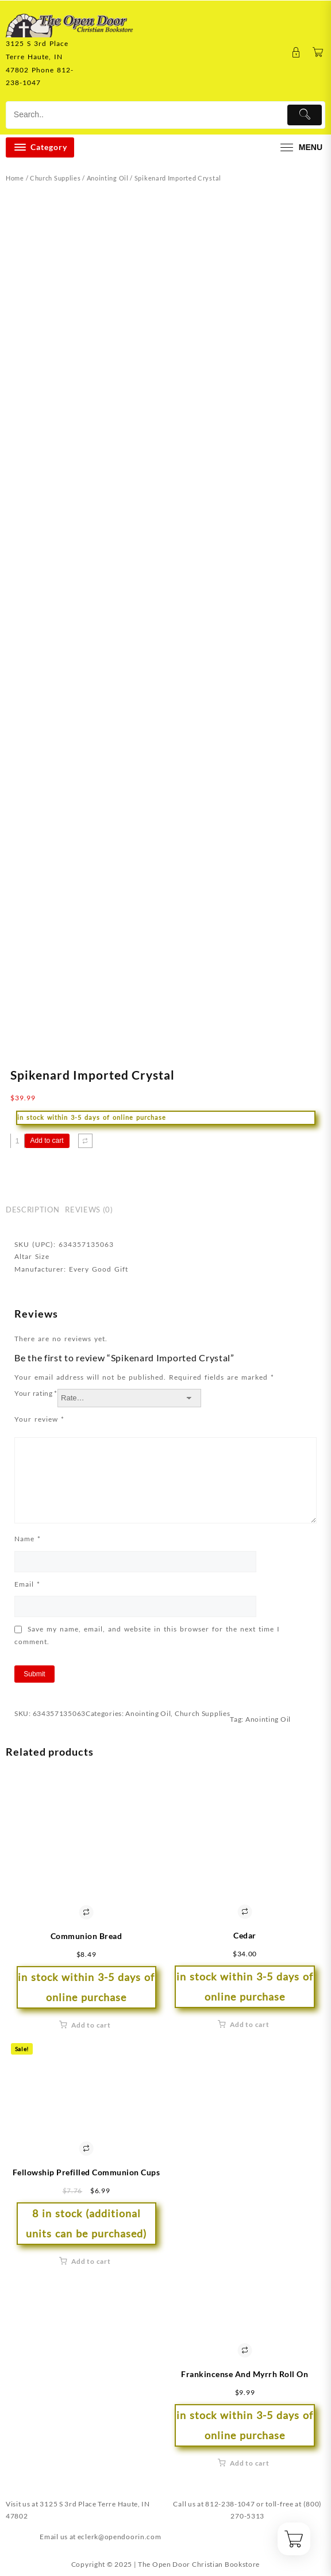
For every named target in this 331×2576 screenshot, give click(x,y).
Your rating (35, 1393)
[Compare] (85, 1141)
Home (15, 178)
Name (27, 1538)
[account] (296, 52)
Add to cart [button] (91, 2025)
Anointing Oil (108, 178)
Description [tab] (32, 1209)
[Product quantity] (17, 1141)
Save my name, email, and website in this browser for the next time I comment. (147, 1635)
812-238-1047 (230, 2504)
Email (27, 1584)
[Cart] (318, 52)
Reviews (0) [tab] (89, 1209)
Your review (39, 1419)
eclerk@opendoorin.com (119, 2536)
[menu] (300, 147)
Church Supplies (55, 178)
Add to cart (47, 1141)
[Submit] (304, 115)
